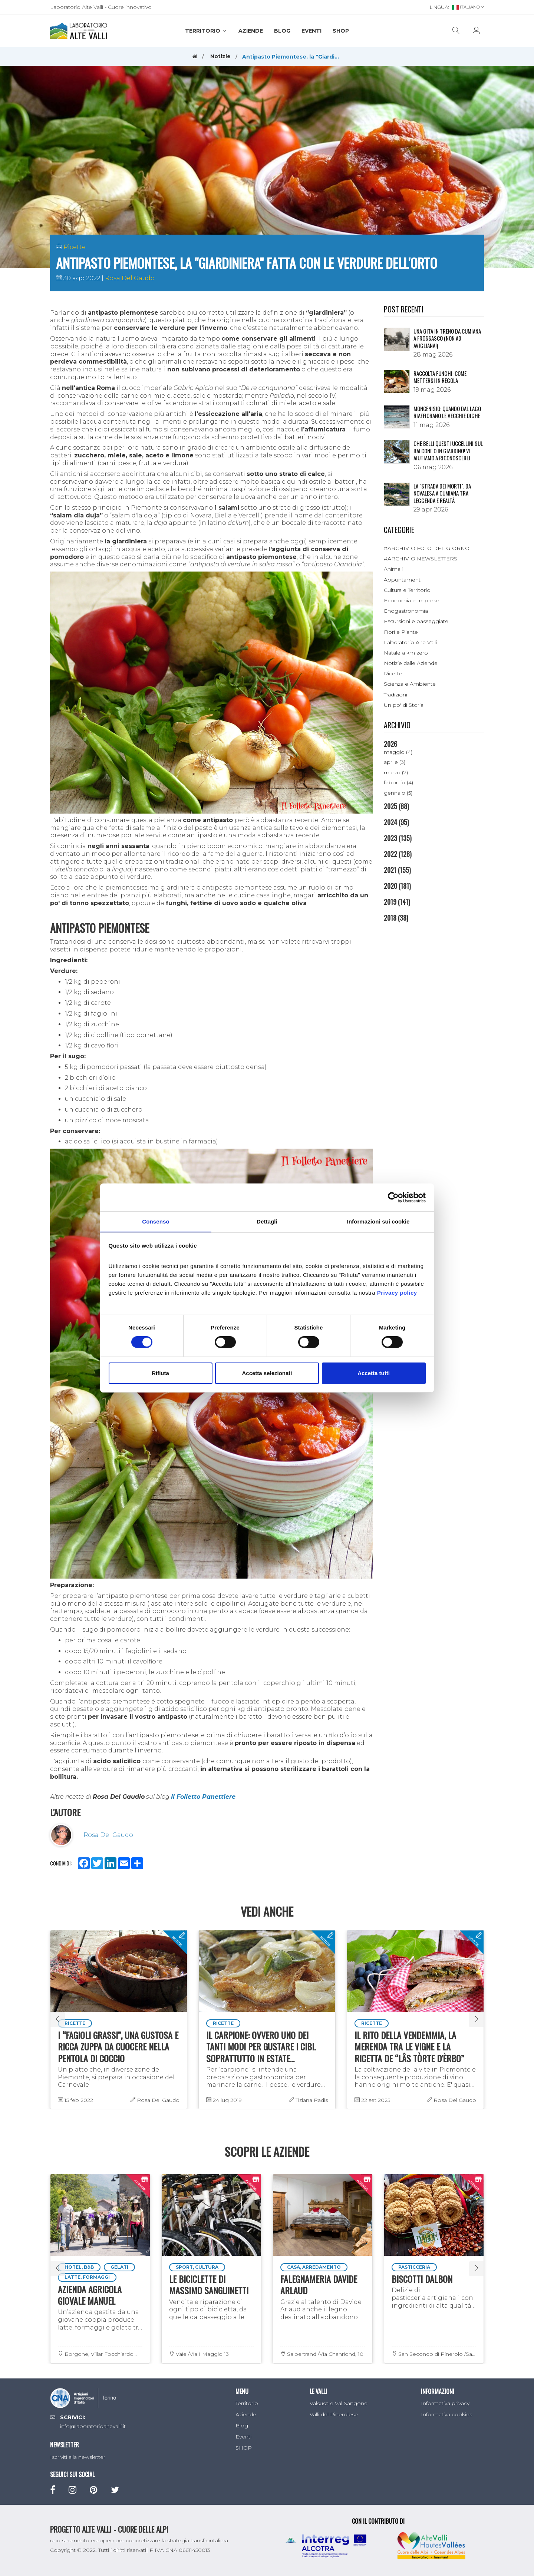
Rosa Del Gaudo (130, 278)
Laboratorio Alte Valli (410, 642)
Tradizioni (395, 694)
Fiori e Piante (401, 632)
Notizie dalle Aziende (411, 663)
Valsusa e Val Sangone (338, 2403)
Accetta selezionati (267, 1373)
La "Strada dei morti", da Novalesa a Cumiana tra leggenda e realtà (442, 493)
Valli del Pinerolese (334, 2414)
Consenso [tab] (155, 1221)
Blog (282, 30)
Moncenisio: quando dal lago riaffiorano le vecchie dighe (447, 412)
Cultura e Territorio (407, 590)
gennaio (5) (398, 792)
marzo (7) (396, 772)
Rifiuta (160, 1373)
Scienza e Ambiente (410, 684)
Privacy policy (397, 1292)
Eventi (311, 30)
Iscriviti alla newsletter (77, 2457)
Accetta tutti (373, 1373)
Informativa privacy (445, 2403)
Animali (393, 569)
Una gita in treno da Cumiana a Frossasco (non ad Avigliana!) (447, 338)
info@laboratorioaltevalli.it (93, 2426)
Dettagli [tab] (267, 1221)
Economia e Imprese (411, 600)
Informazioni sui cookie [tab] (378, 1221)
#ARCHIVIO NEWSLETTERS (420, 558)
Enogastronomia (406, 610)
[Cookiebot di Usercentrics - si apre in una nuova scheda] (393, 1197)
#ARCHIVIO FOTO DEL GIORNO (426, 548)
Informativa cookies (446, 2414)
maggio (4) (398, 752)
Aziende (250, 30)
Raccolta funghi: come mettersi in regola (440, 377)
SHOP (341, 30)
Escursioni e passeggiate (416, 621)
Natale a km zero (406, 652)
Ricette (74, 247)
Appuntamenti (403, 579)
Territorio (206, 30)
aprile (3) (394, 762)
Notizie (220, 56)
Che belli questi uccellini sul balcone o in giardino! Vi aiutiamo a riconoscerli (448, 450)
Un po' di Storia (403, 705)
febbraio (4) (398, 782)
